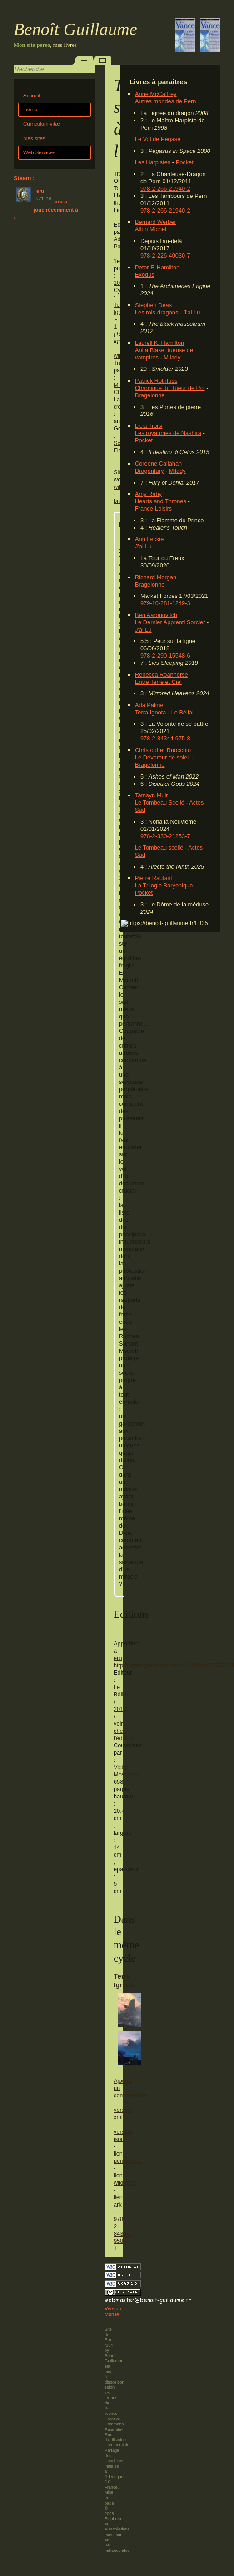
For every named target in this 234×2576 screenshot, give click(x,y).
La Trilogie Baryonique (164, 885)
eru (118, 1658)
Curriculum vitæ (41, 124)
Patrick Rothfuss (156, 380)
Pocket (185, 162)
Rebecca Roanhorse (161, 674)
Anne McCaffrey (156, 94)
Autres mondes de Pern (165, 101)
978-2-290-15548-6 (165, 655)
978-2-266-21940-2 (165, 188)
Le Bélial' (183, 712)
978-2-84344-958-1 (123, 2234)
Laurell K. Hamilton (159, 342)
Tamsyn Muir (151, 795)
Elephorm (114, 2518)
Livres (30, 109)
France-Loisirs (153, 508)
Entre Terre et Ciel (158, 681)
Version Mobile (113, 2312)
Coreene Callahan (158, 463)
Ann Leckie (149, 539)
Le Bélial (121, 1691)
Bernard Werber (155, 221)
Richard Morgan (155, 577)
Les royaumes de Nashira (168, 433)
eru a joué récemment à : (46, 209)
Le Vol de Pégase (157, 139)
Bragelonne (149, 395)
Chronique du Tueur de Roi (170, 388)
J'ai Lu (192, 312)
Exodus (144, 274)
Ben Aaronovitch (156, 615)
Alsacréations (117, 2529)
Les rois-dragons (156, 312)
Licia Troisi (148, 425)
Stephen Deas (153, 305)
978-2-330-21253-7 (165, 836)
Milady (172, 357)
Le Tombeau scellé (159, 847)
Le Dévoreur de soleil (162, 757)
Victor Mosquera (126, 1771)
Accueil (31, 95)
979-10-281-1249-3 (165, 603)
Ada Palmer (150, 705)
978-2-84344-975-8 (165, 738)
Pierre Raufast (153, 878)
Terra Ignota (150, 712)
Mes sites (34, 138)
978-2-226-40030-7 (165, 255)
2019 (120, 1709)
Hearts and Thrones (160, 501)
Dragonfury (149, 470)
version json (123, 2135)
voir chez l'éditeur (124, 1730)
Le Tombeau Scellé (159, 802)
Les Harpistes (152, 162)
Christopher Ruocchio (163, 750)
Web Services (39, 152)
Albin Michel (150, 229)
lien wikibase (125, 2179)
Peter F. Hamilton (157, 267)
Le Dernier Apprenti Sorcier (170, 622)
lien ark (118, 2201)
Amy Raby (148, 494)
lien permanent (127, 2157)
